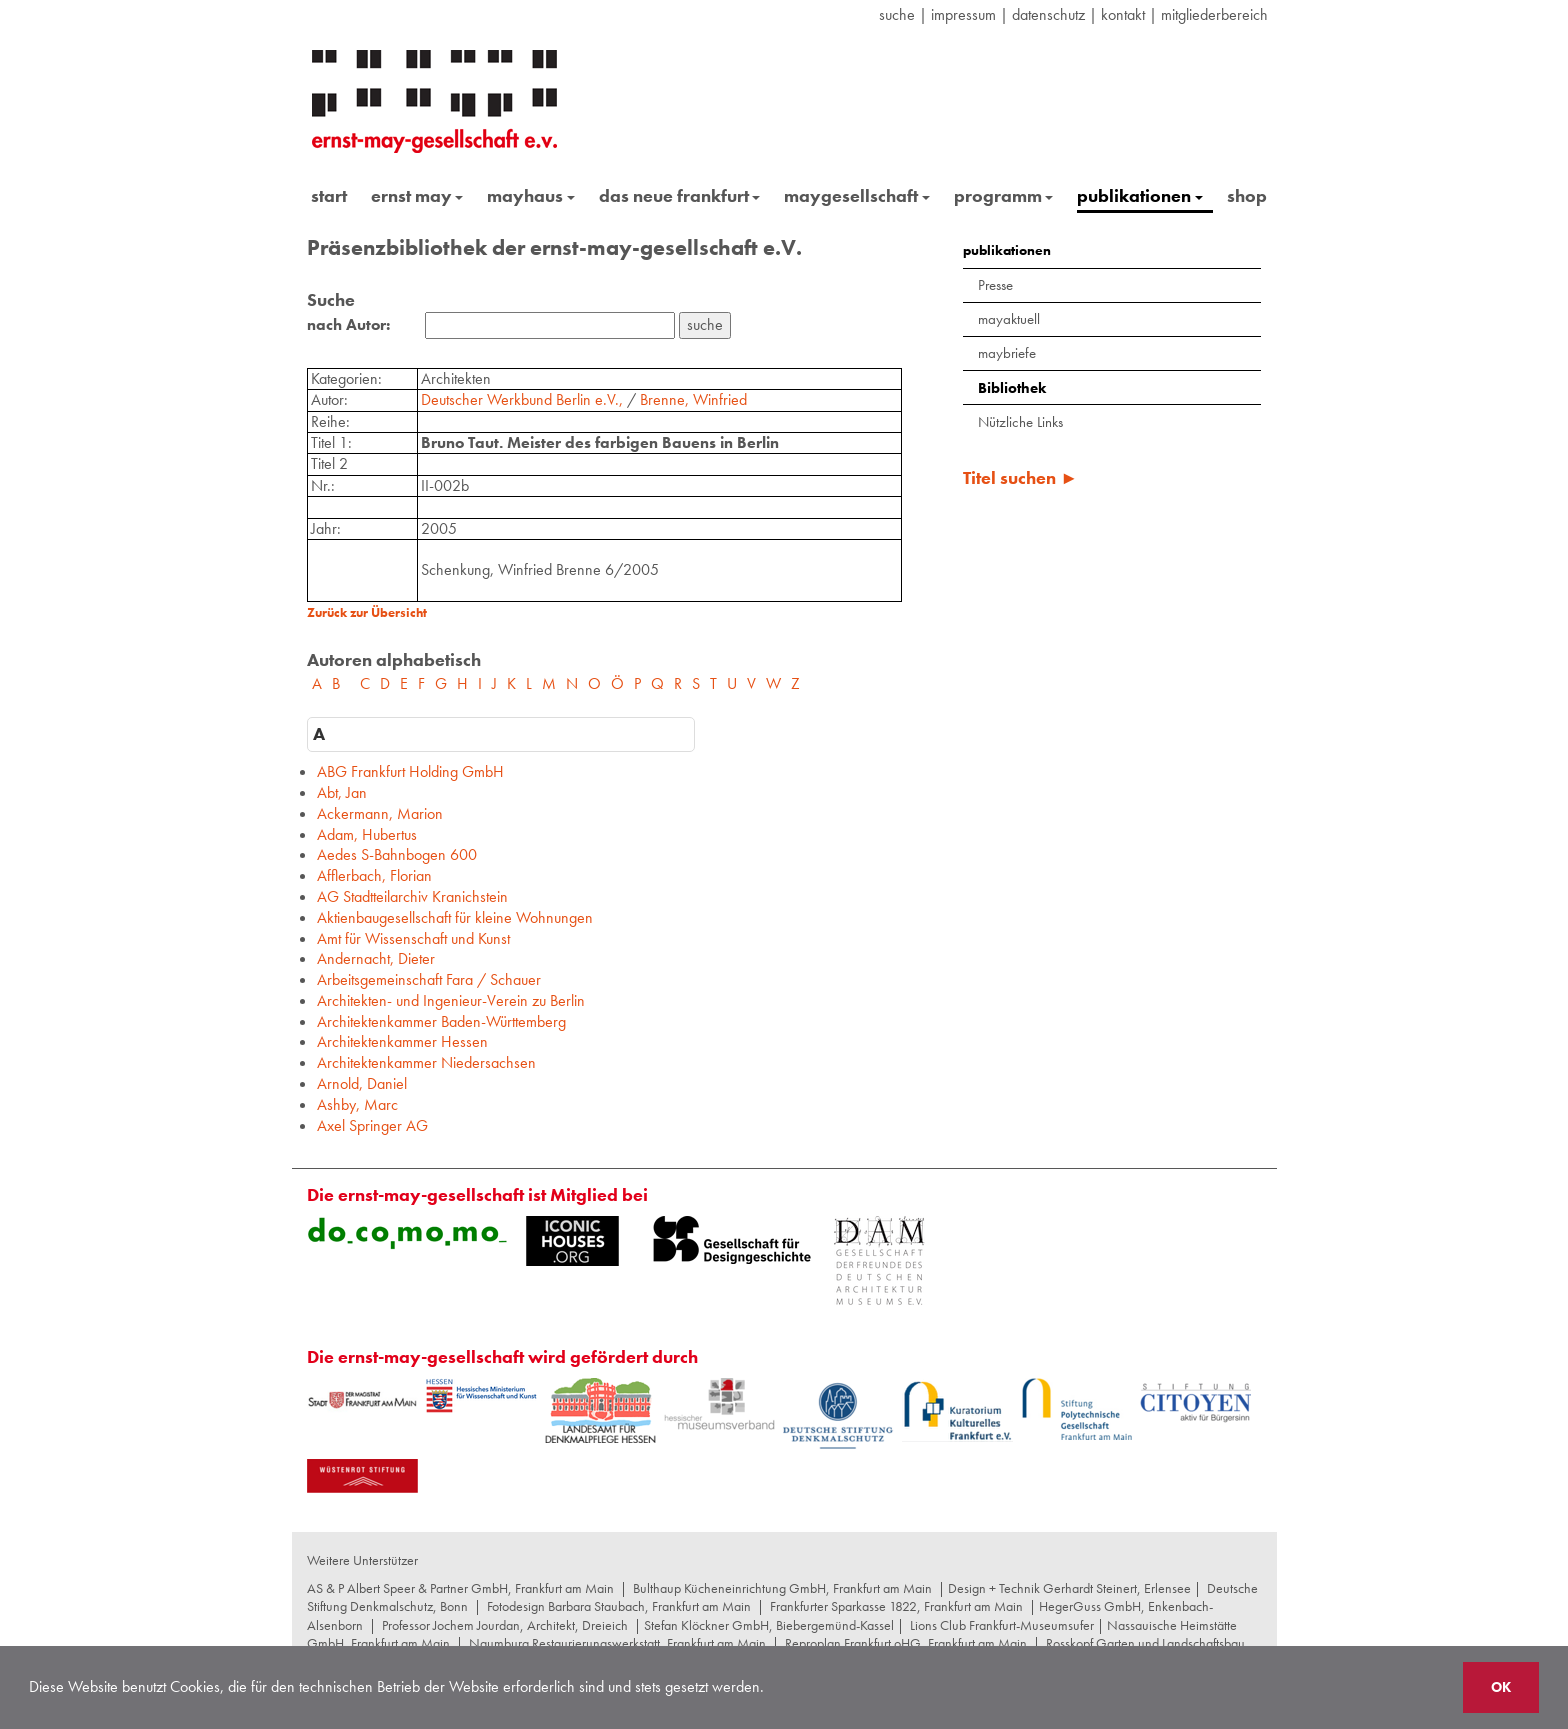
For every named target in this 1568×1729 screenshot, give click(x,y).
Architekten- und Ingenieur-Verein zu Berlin (451, 1000)
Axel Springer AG (372, 1125)
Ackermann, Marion (380, 813)
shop (1247, 195)
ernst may (417, 195)
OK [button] (1501, 1687)
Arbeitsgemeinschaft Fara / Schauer (429, 979)
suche (897, 14)
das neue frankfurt (680, 195)
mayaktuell (1009, 319)
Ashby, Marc (357, 1104)
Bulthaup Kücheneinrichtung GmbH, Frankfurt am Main (782, 1588)
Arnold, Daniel (362, 1083)
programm (1004, 195)
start (329, 195)
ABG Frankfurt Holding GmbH (410, 771)
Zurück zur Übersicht (367, 612)
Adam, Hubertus (367, 834)
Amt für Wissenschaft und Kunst (413, 938)
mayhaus (531, 195)
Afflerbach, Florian (374, 875)
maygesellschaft (857, 195)
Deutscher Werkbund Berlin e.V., (524, 399)
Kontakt (1123, 14)
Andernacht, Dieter (376, 958)
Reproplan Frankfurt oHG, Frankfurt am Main (906, 1643)
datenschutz (1048, 14)
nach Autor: (348, 325)
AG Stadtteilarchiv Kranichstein (412, 896)
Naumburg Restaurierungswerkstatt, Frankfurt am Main (617, 1643)
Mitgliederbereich (1214, 14)
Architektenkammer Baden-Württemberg (441, 1021)
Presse (995, 285)
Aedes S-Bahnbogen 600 (397, 854)
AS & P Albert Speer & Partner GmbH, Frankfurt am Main (460, 1588)
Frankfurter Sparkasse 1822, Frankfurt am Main (896, 1606)
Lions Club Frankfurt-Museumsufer (1002, 1625)
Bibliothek (1012, 388)
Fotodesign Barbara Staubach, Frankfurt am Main (619, 1606)
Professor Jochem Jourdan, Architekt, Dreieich (505, 1625)
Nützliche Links (1020, 422)
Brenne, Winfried (693, 399)
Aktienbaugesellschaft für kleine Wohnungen (455, 917)
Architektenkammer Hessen (402, 1041)
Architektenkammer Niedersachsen (426, 1062)
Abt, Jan (342, 792)
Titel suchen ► (1020, 477)
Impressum (963, 14)
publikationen (1140, 195)
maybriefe (1007, 353)
